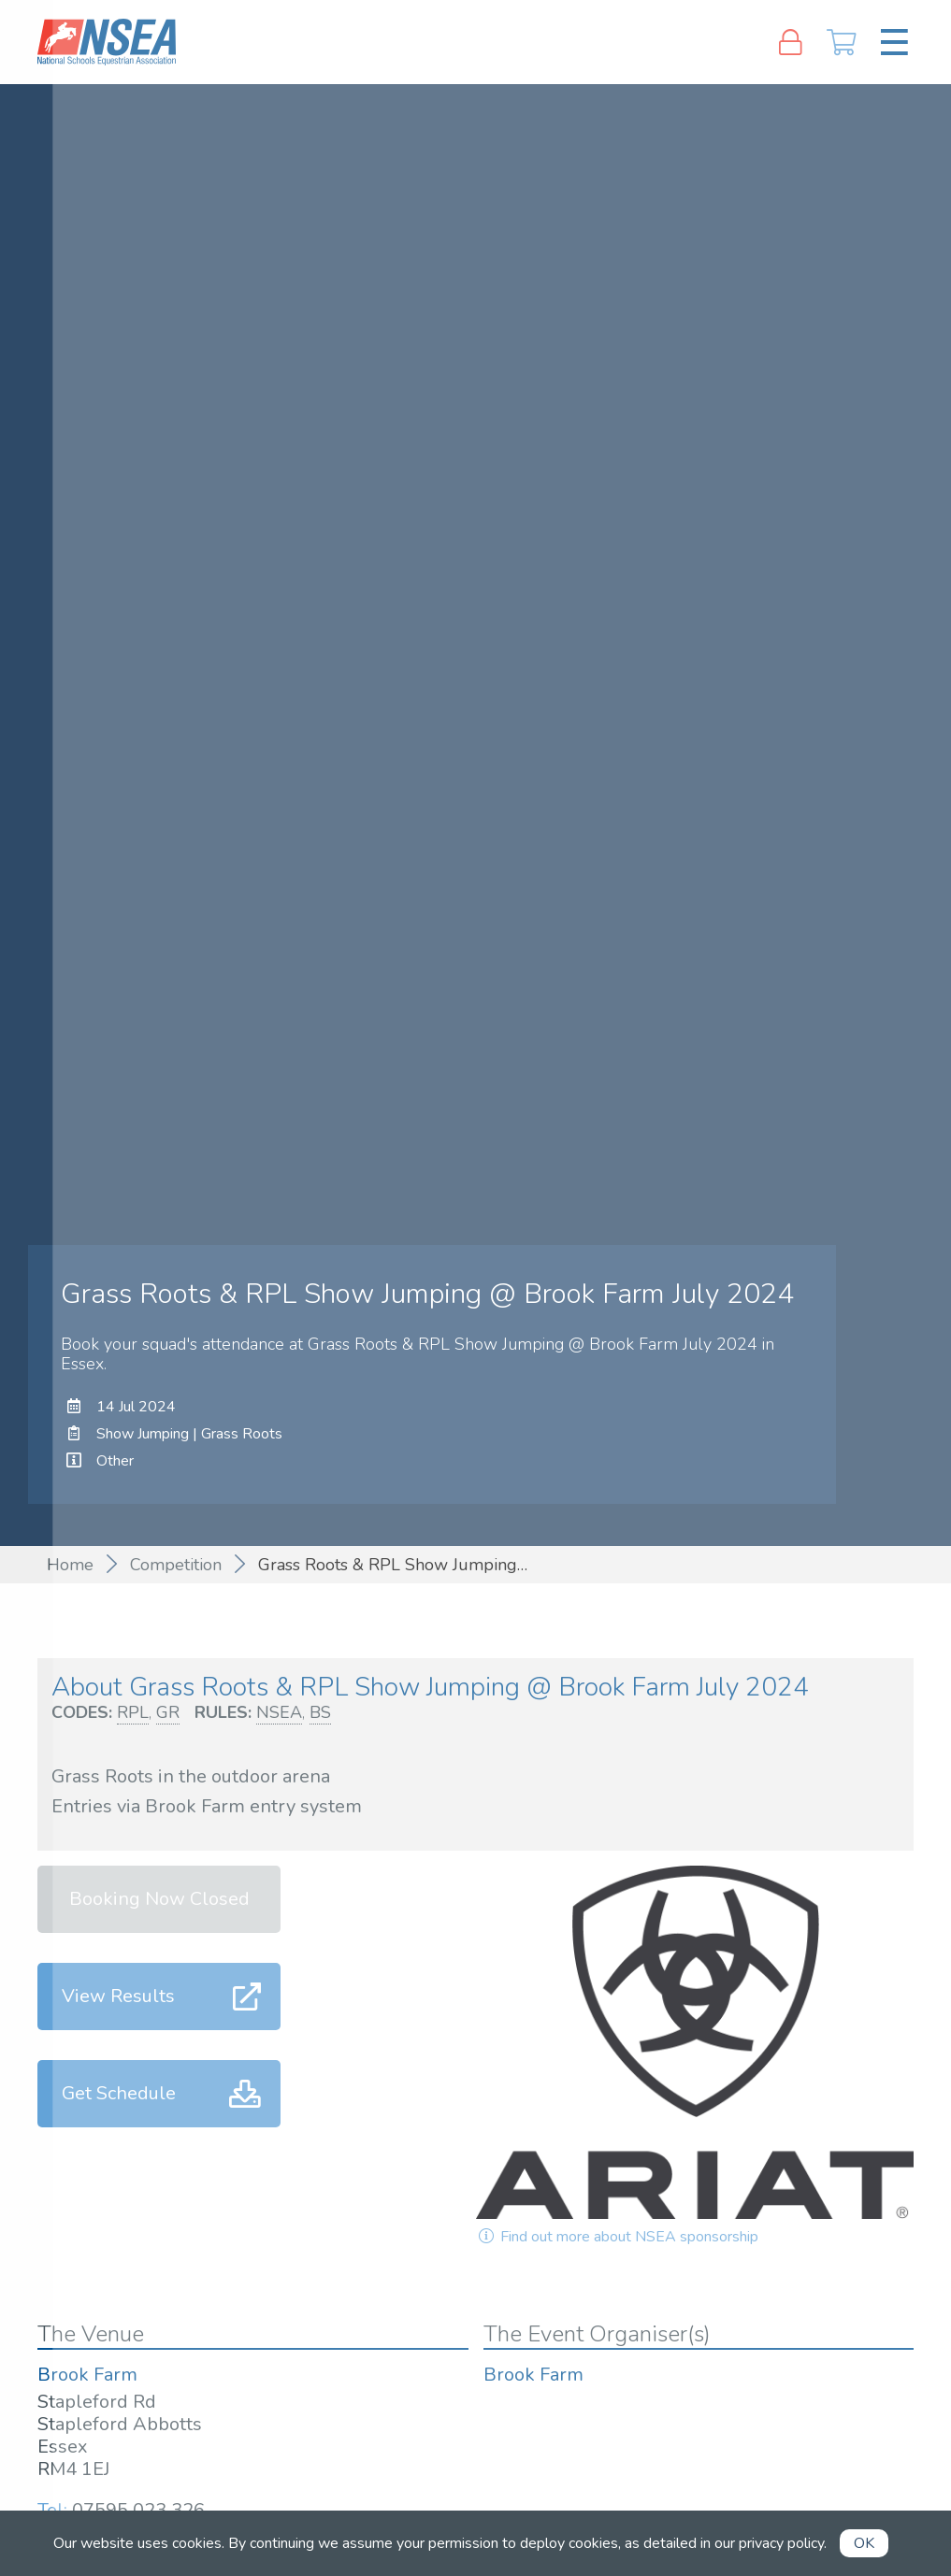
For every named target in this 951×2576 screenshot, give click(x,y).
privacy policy (781, 2543)
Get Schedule (119, 2093)
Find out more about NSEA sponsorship (617, 2236)
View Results (118, 1996)
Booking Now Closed (159, 1898)
